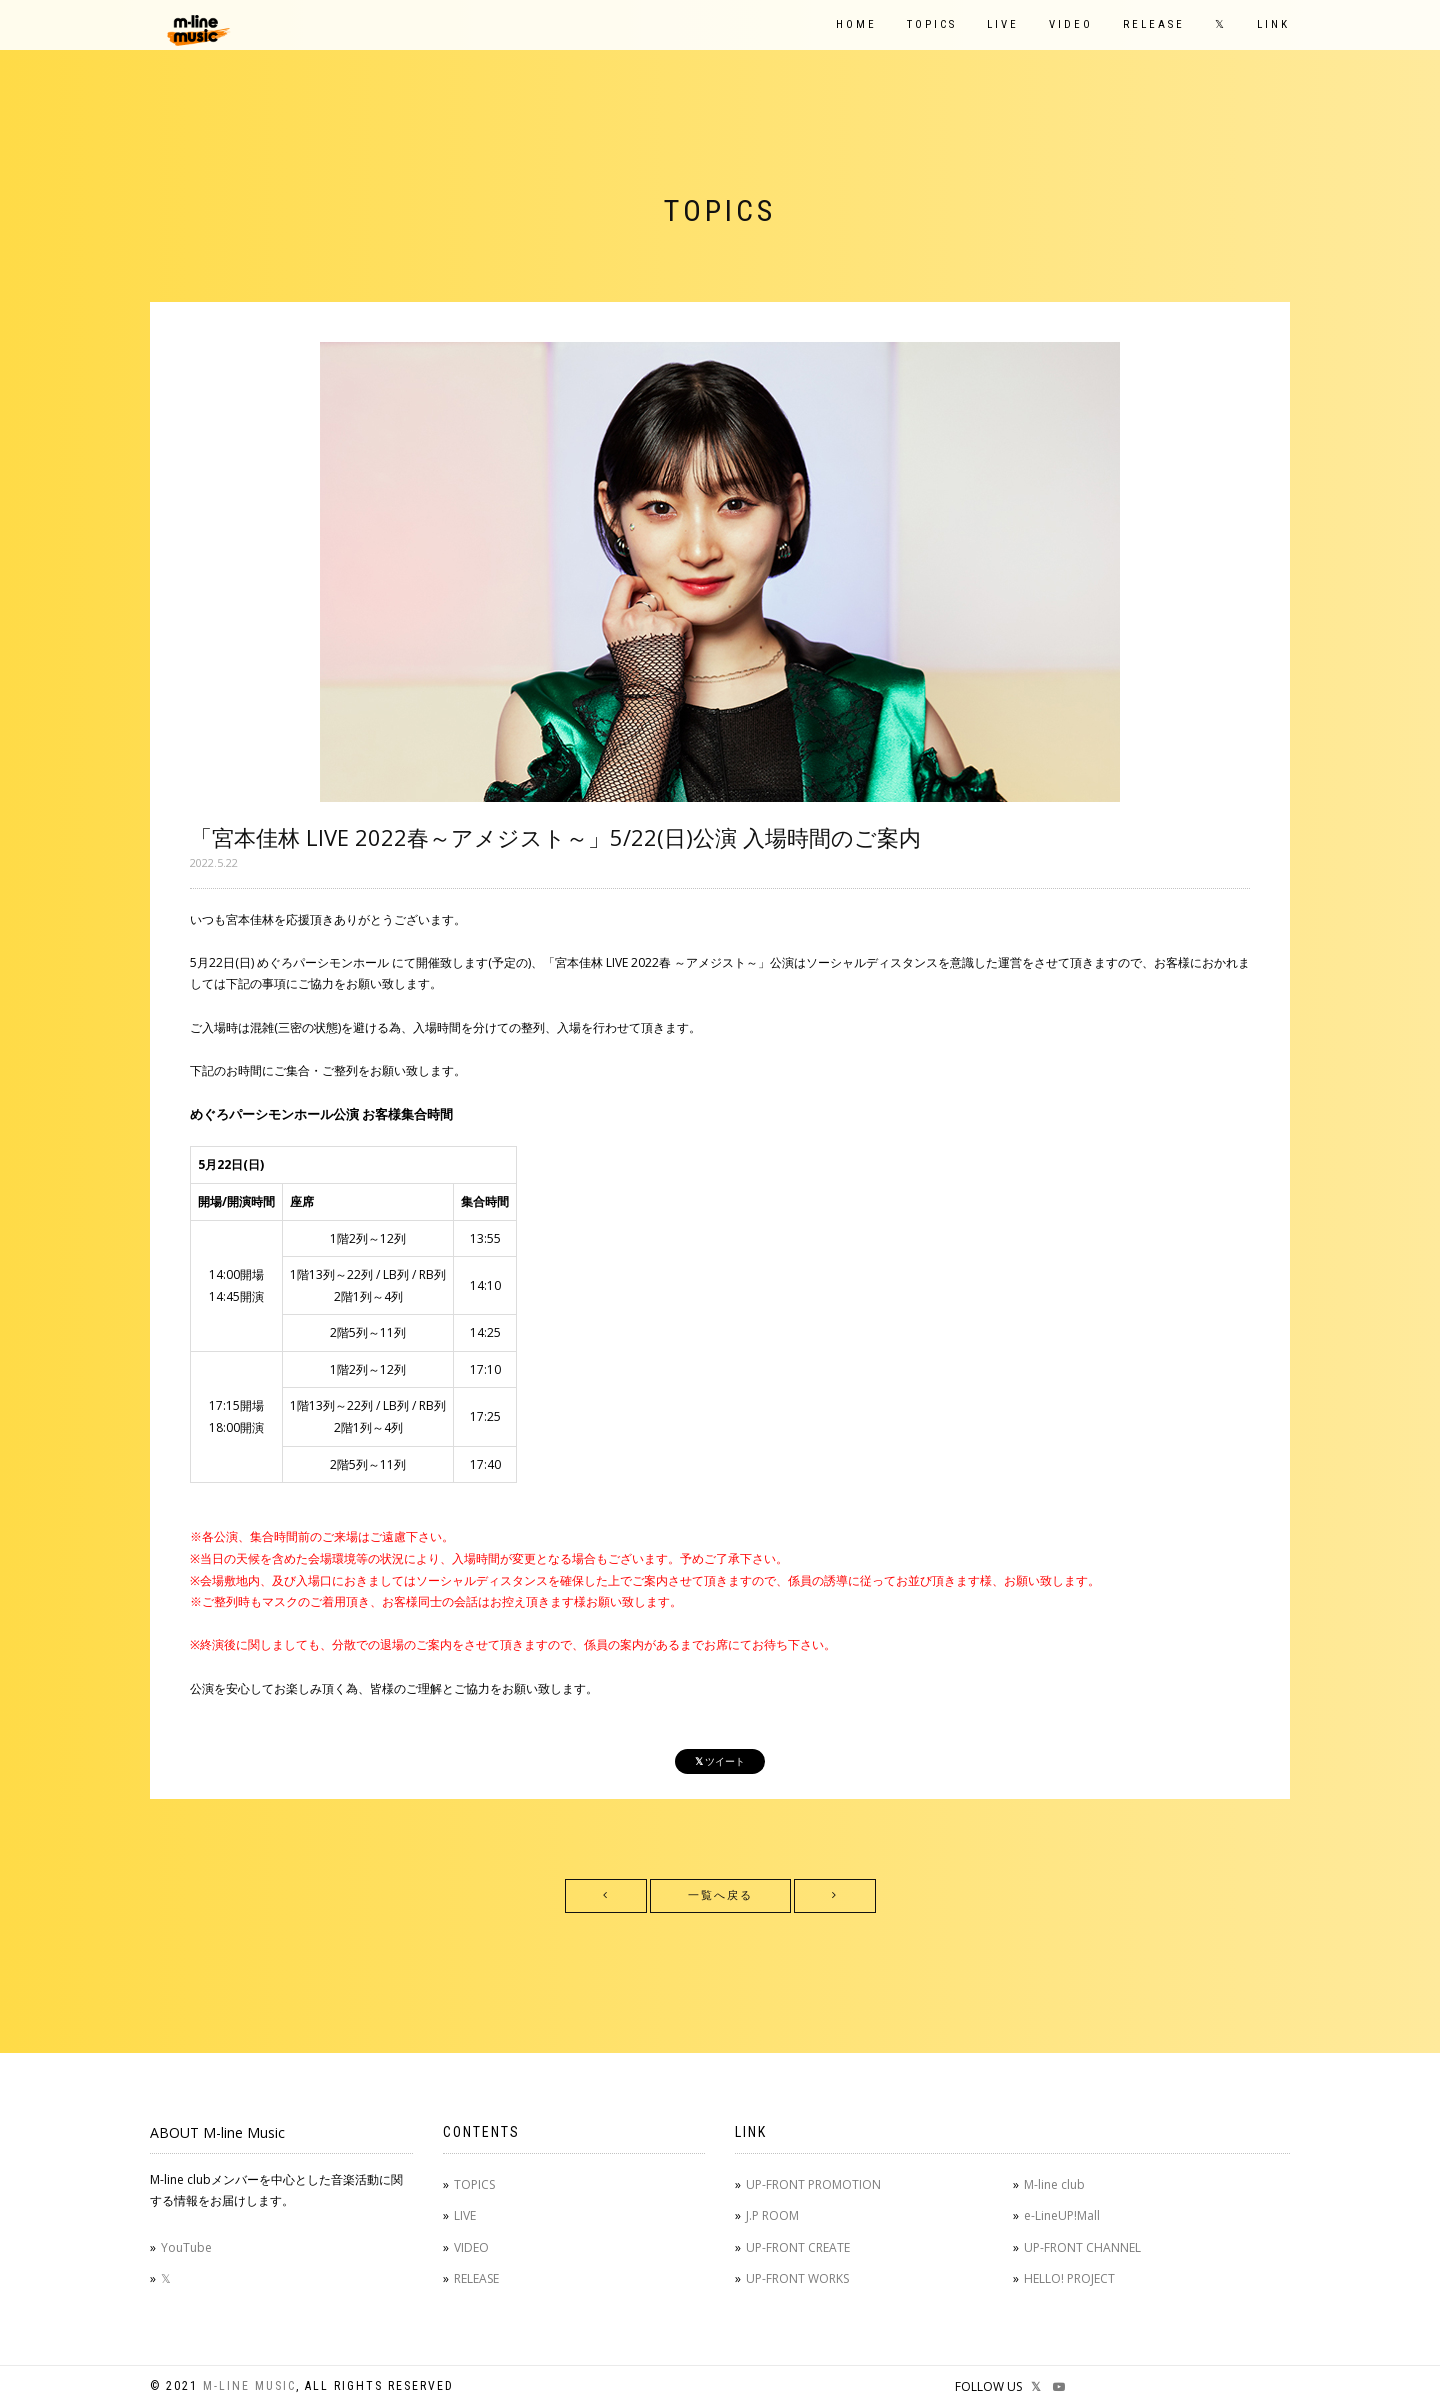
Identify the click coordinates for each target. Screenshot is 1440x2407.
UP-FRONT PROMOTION (813, 2184)
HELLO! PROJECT (1069, 2278)
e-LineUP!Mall (1062, 2215)
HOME (856, 24)
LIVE (1003, 24)
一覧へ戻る (720, 1895)
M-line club (1054, 2184)
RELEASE (1154, 24)
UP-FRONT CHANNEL (1082, 2247)
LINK (1273, 24)
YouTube (186, 2247)
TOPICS (932, 24)
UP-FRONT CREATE (798, 2247)
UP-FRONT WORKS (797, 2278)
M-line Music (249, 2386)
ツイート (720, 1761)
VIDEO (1071, 24)
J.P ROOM (772, 2215)
